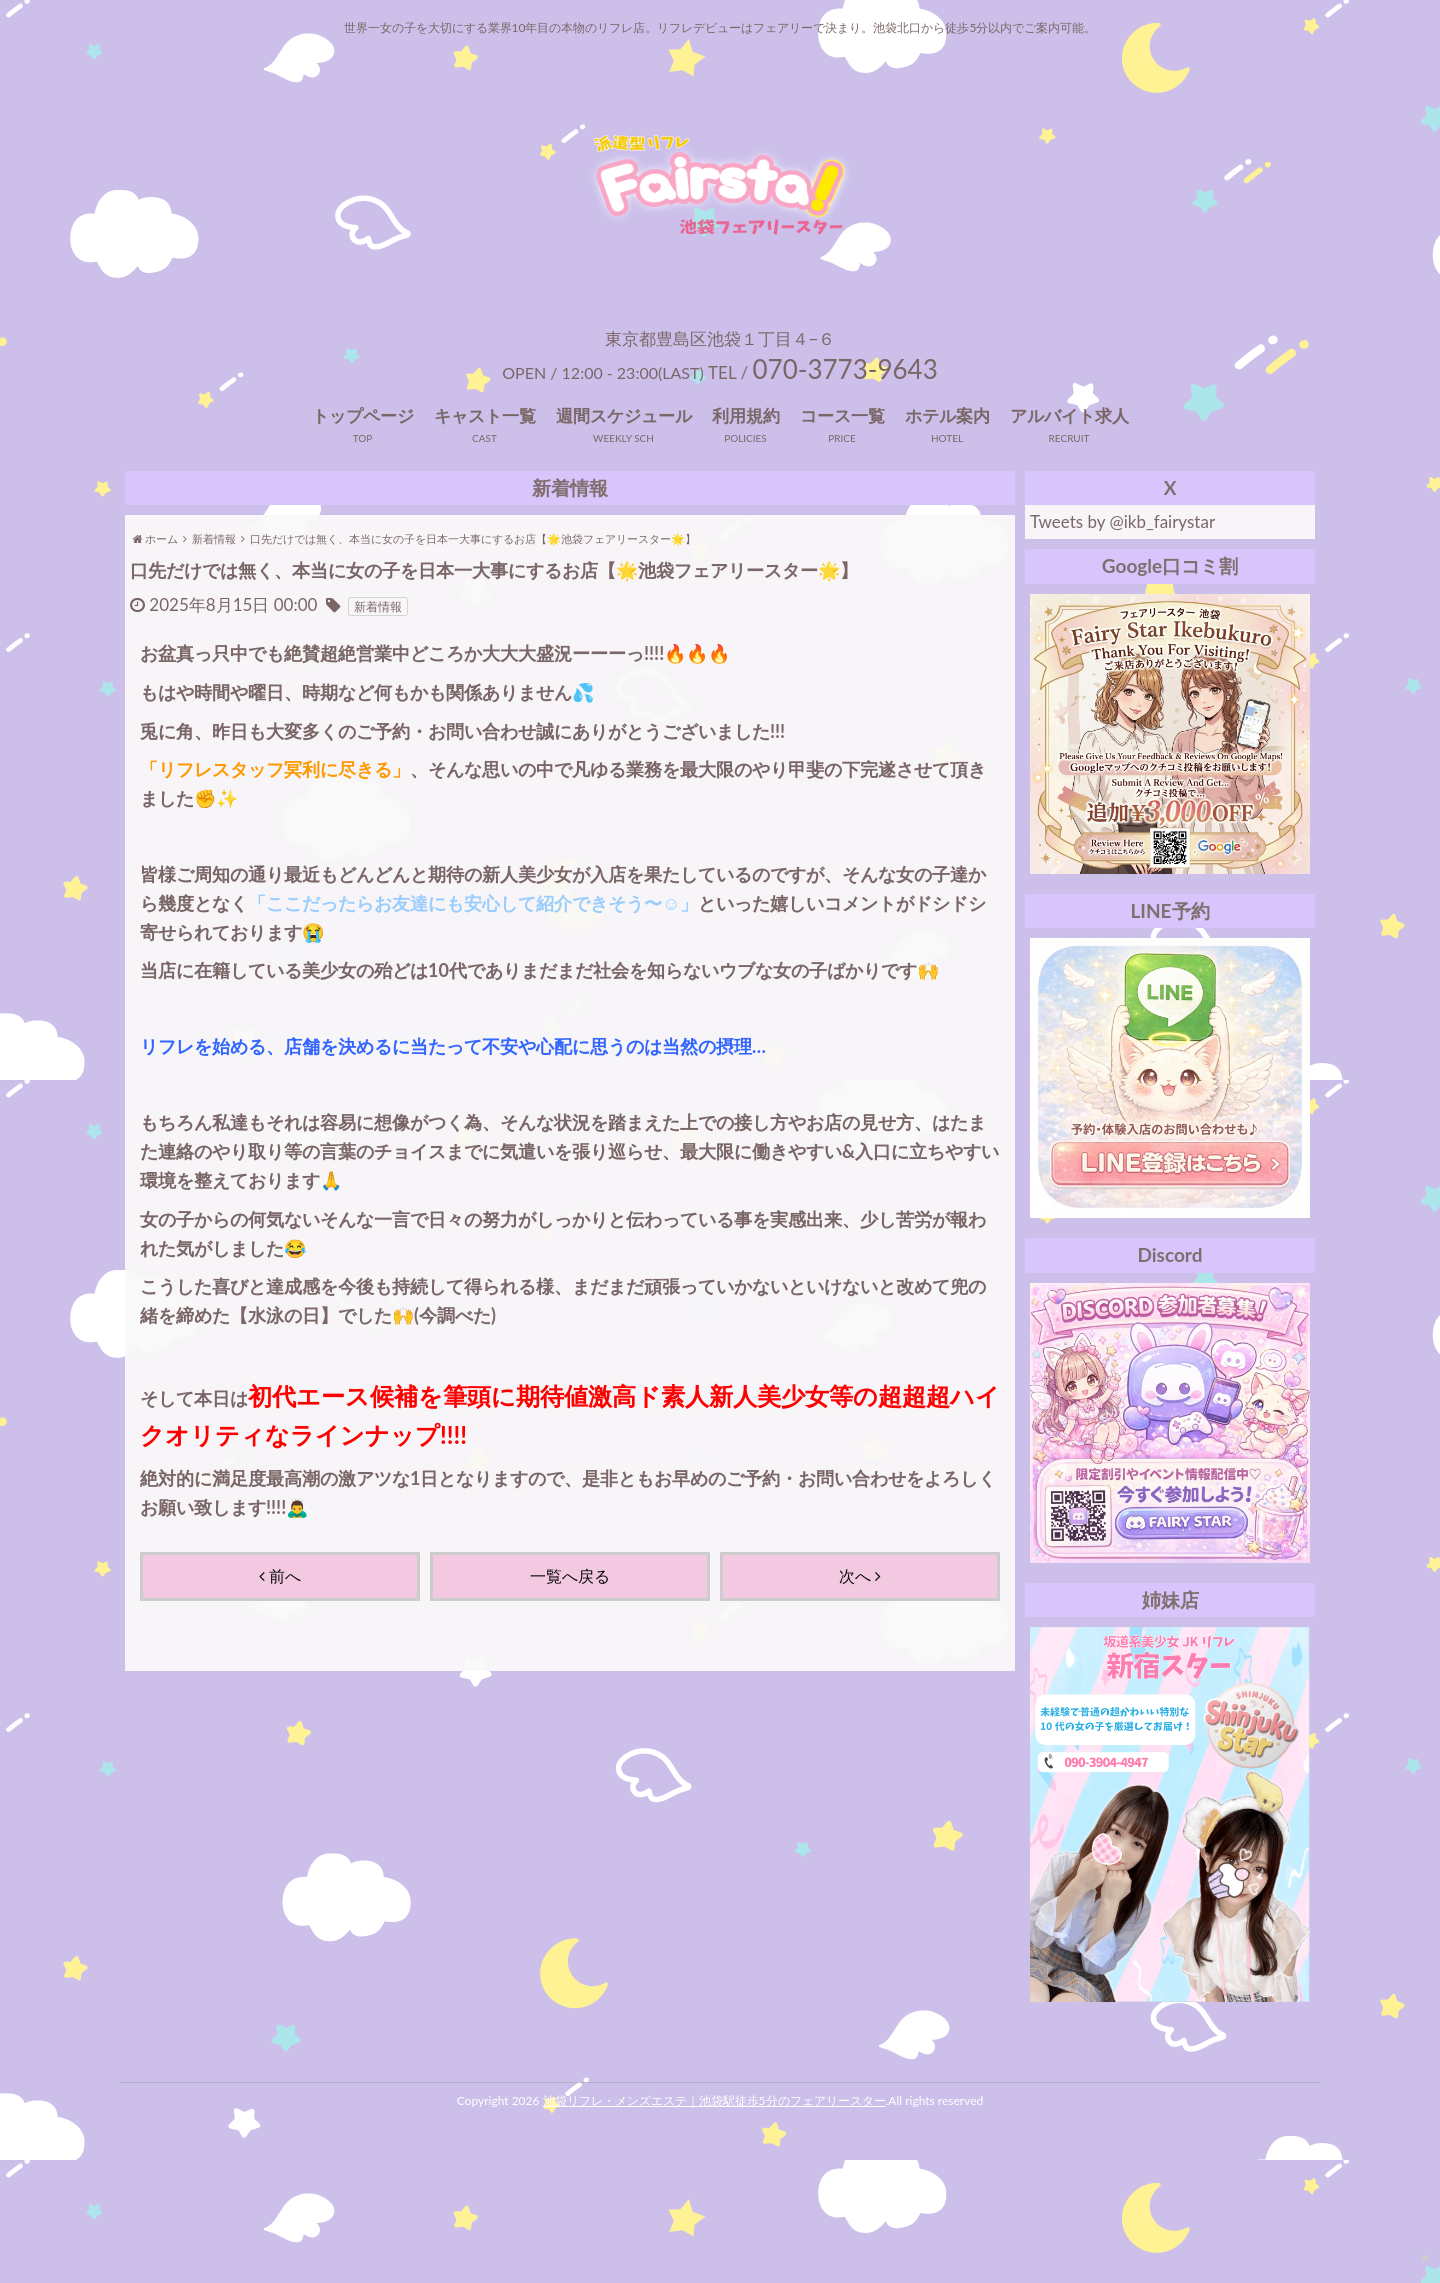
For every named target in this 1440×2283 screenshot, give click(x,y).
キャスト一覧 (485, 538)
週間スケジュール (624, 538)
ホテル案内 (947, 538)
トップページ (363, 538)
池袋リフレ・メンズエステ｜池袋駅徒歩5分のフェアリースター (714, 2223)
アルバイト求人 (1069, 538)
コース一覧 (842, 538)
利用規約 (746, 538)
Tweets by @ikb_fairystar (1122, 644)
